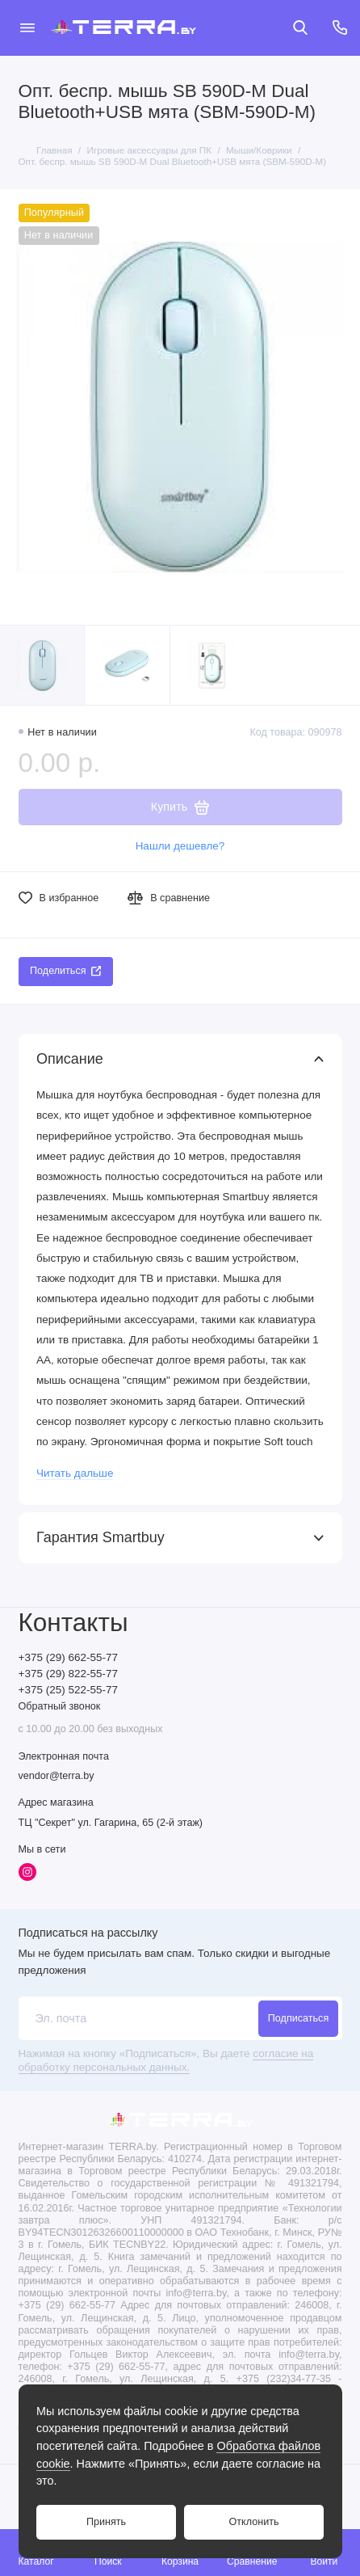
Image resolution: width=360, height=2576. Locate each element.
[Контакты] (340, 27)
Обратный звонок (60, 1706)
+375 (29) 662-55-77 (68, 1657)
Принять (106, 2522)
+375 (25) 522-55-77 (68, 1690)
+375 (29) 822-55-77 (68, 1673)
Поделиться (65, 970)
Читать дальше (74, 1473)
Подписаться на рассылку (88, 1932)
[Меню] (27, 27)
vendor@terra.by (56, 1775)
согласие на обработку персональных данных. (166, 2059)
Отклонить (253, 2522)
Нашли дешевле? (180, 846)
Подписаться (298, 2018)
